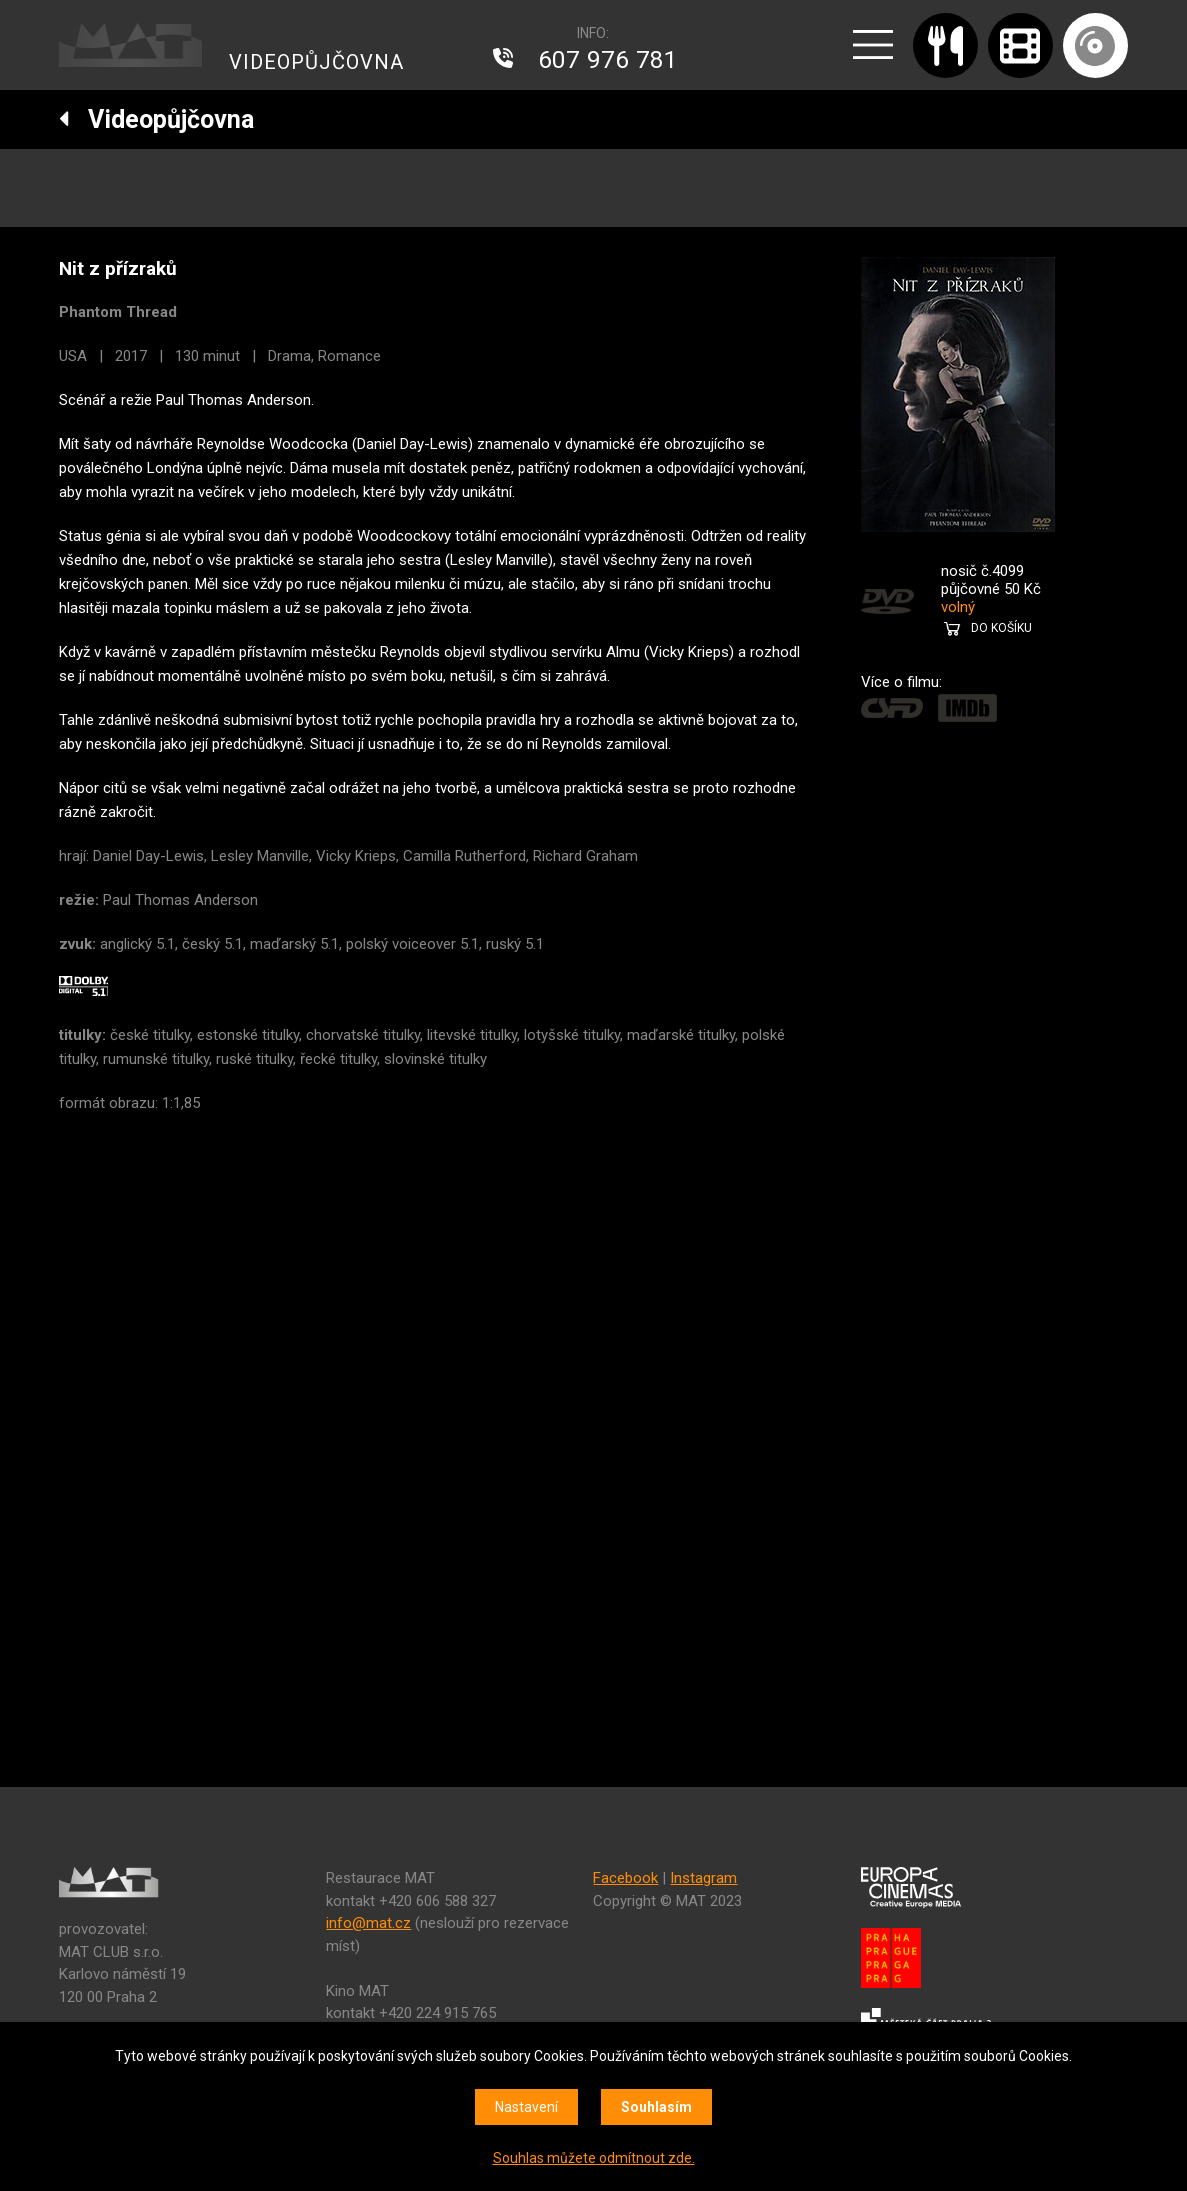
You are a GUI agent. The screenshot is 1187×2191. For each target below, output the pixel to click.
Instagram (703, 1878)
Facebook (625, 1878)
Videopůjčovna (156, 119)
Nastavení (526, 2107)
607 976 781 (608, 60)
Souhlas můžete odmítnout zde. (594, 2158)
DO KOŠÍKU (1001, 628)
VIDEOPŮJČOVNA (316, 62)
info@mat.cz (368, 1923)
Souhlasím (656, 2107)
